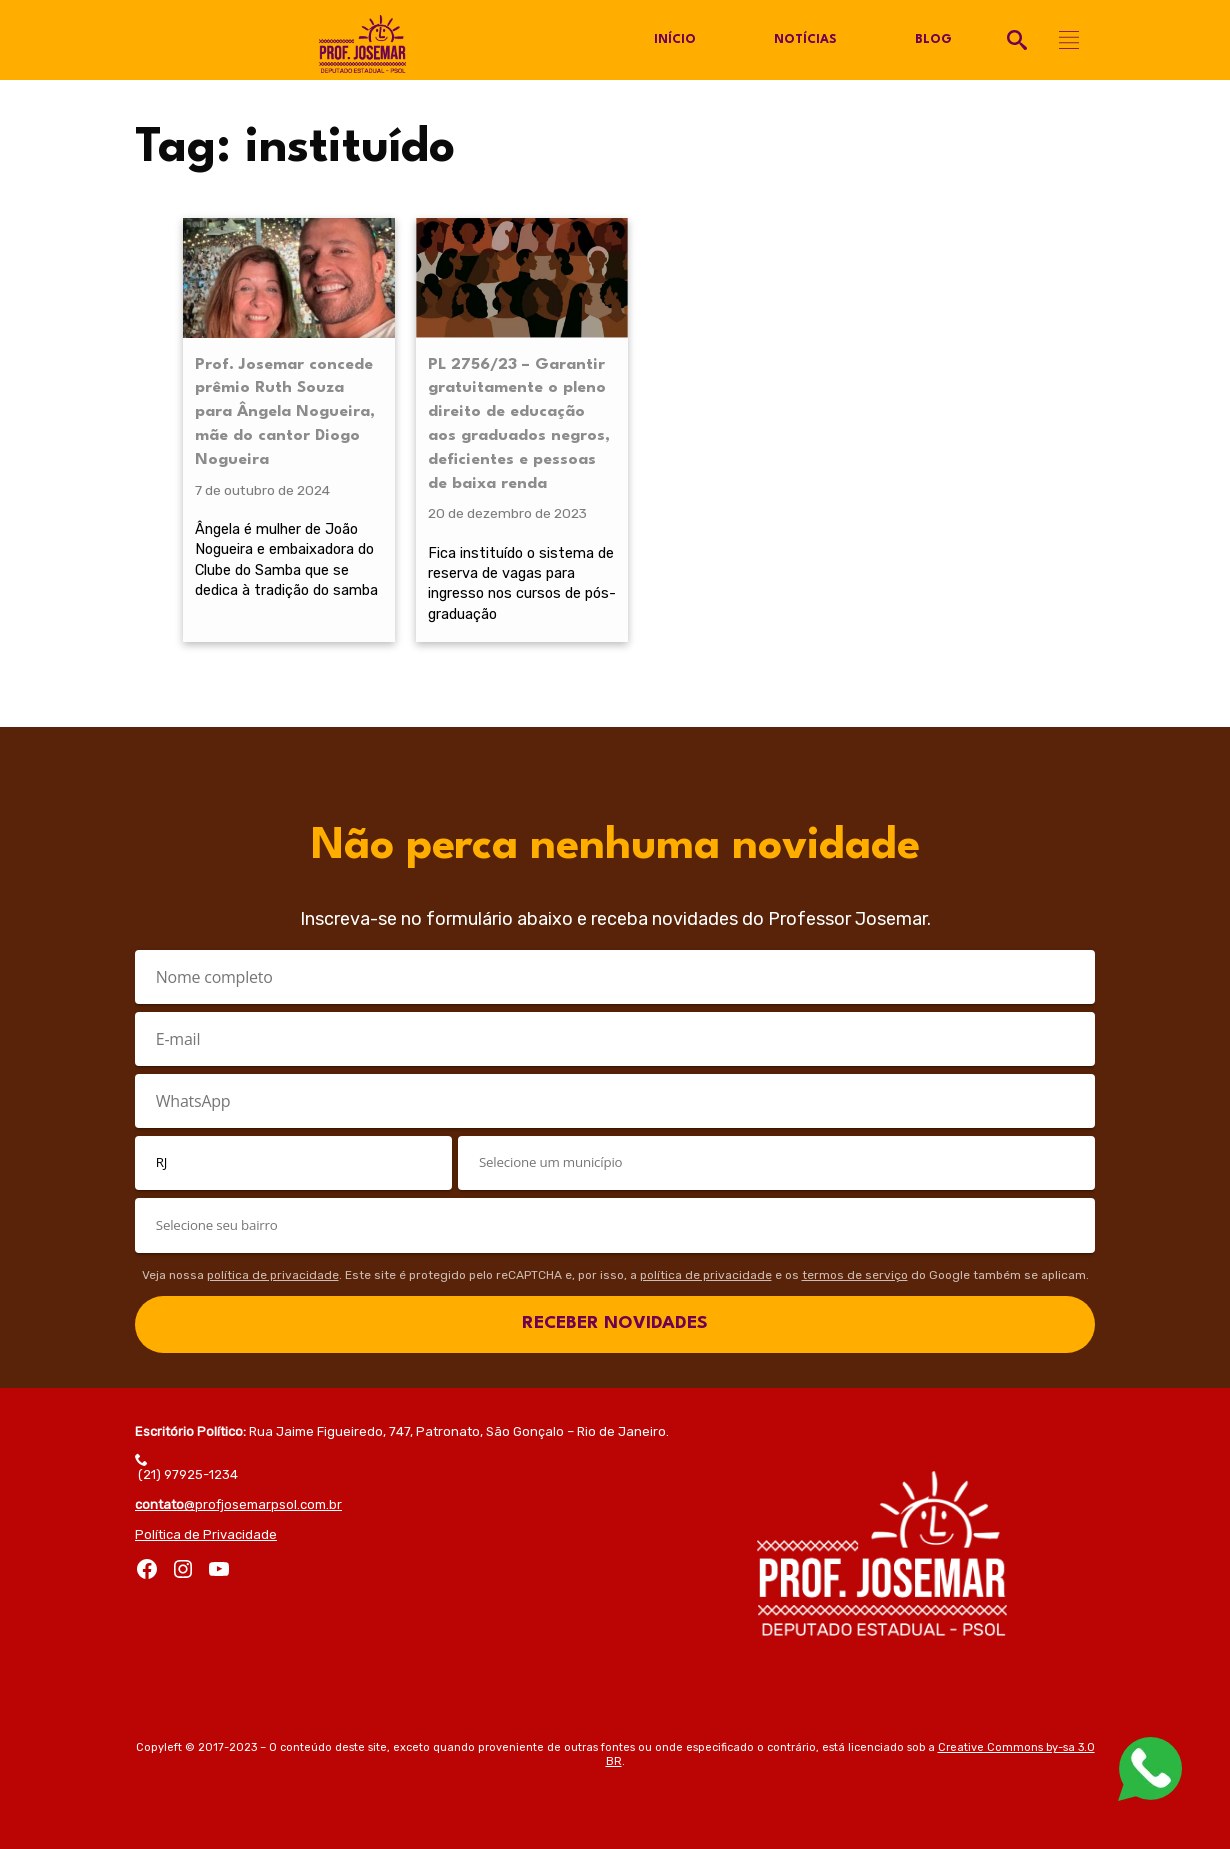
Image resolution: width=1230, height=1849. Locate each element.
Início (675, 40)
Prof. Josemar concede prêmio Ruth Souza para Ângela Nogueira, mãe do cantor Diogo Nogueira (285, 412)
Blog (933, 40)
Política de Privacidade (206, 1534)
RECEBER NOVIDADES (615, 1323)
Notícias (805, 40)
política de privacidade (273, 1275)
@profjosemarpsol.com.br (238, 1504)
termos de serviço (855, 1275)
